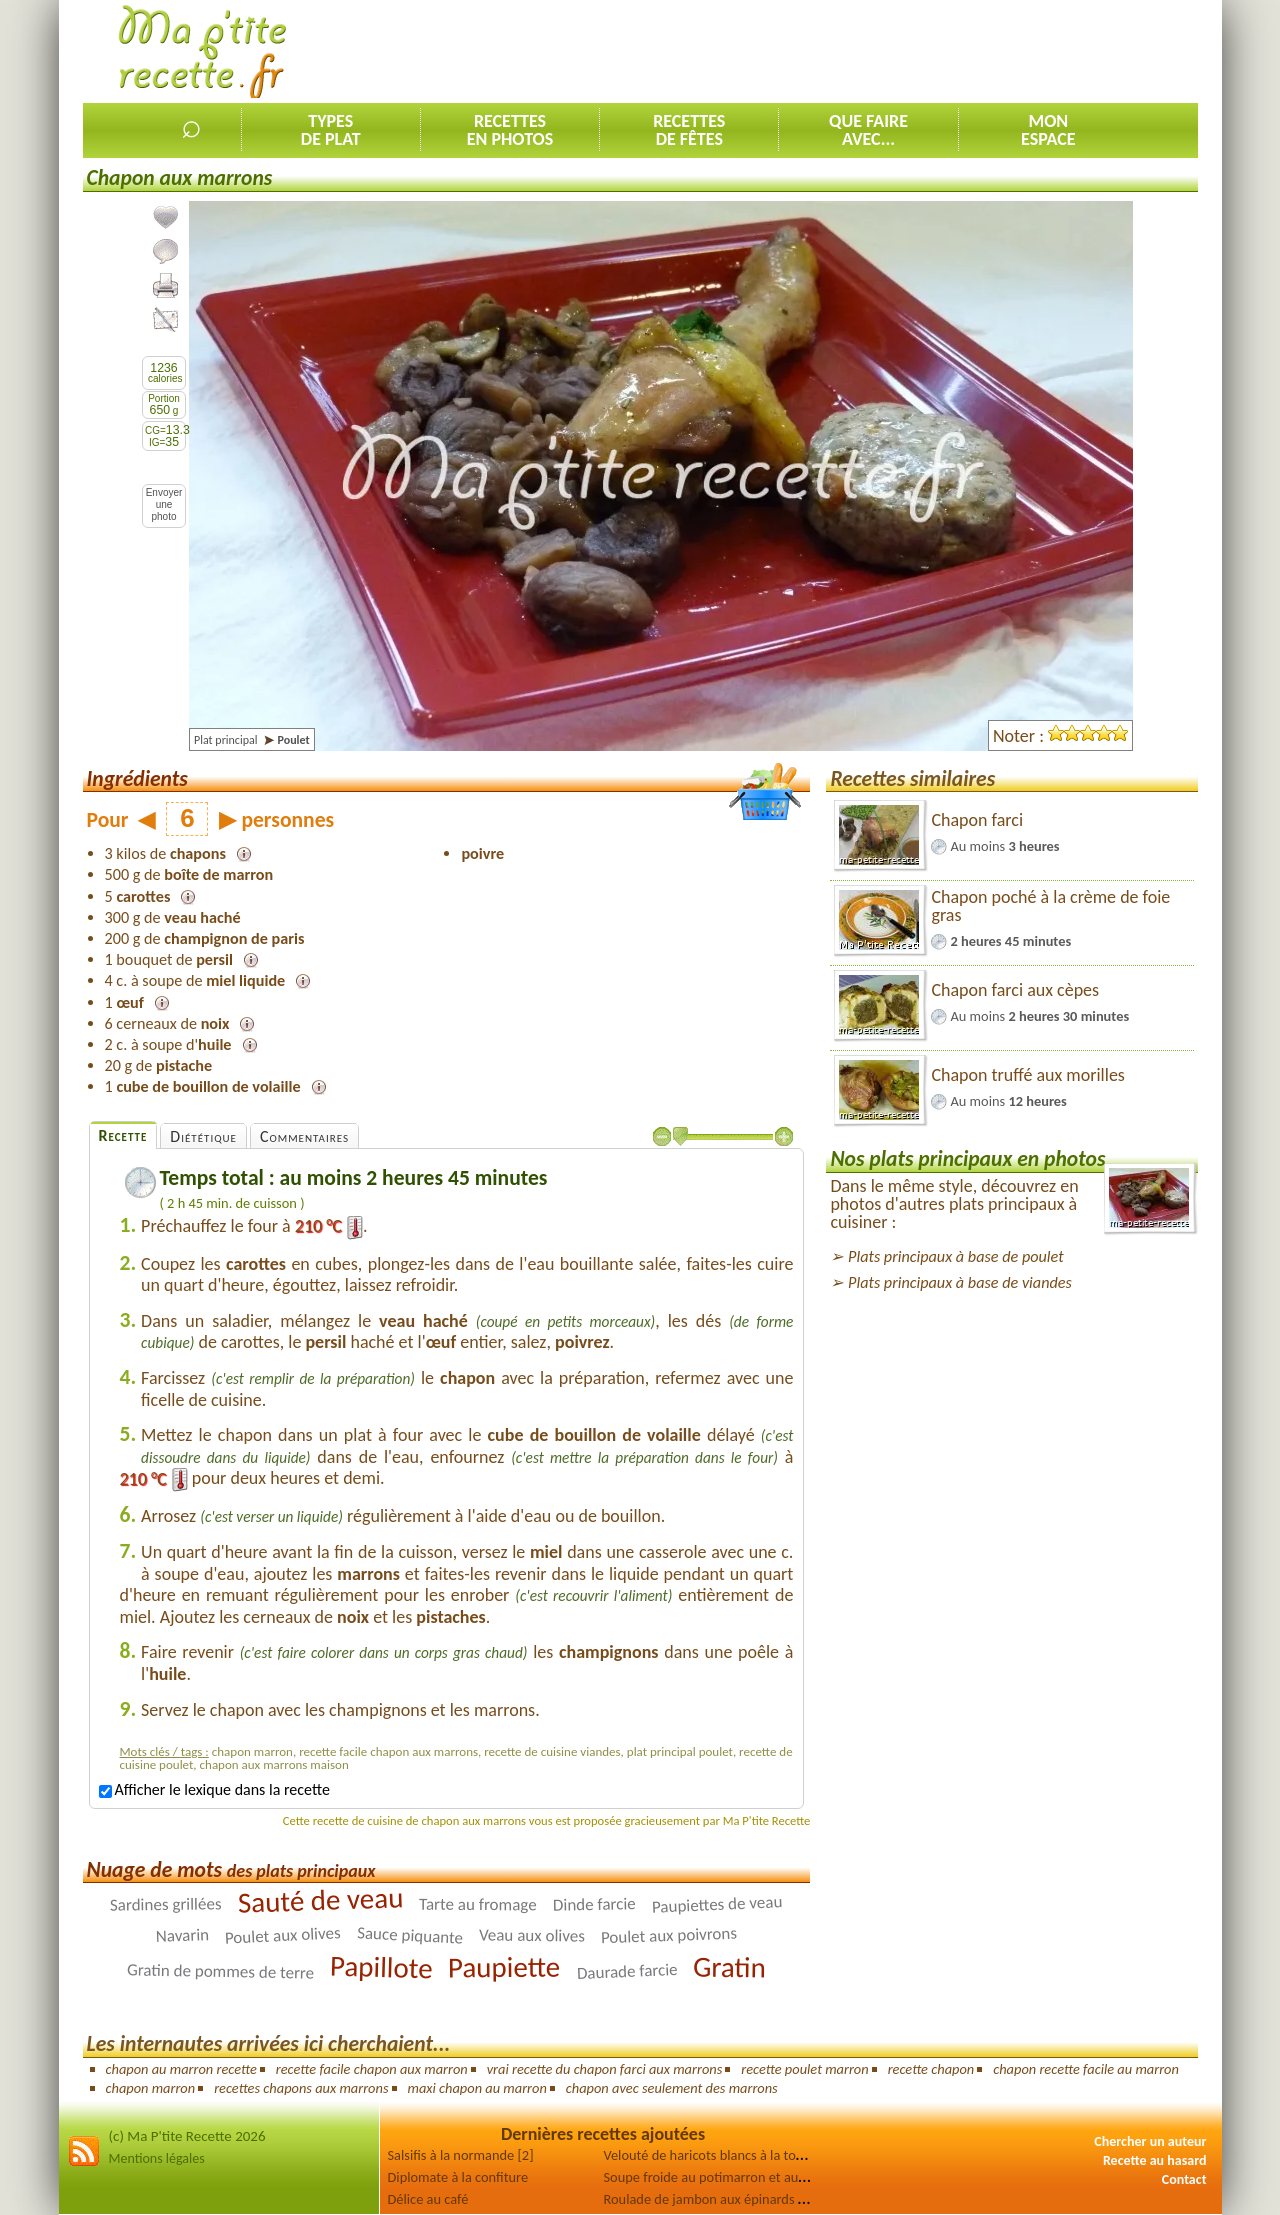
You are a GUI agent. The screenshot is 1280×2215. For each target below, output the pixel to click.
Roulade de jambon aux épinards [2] (709, 2199)
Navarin (183, 1935)
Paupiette (504, 1967)
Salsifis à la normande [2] (461, 2155)
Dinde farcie (594, 1905)
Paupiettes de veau (716, 1905)
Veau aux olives (532, 1936)
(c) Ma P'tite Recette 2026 (187, 2136)
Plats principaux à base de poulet (956, 1256)
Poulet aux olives (283, 1936)
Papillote (381, 1967)
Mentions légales (157, 2158)
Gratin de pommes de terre (220, 1972)
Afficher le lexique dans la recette (214, 1789)
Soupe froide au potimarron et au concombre (736, 2177)
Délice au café (428, 2199)
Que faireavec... (868, 130)
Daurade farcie (627, 1971)
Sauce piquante (410, 1936)
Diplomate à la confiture (458, 2177)
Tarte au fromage (478, 1905)
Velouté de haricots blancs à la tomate (715, 2155)
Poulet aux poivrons (668, 1936)
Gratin (729, 1967)
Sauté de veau (320, 1900)
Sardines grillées (166, 1905)
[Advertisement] (834, 51)
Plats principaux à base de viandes (960, 1282)
